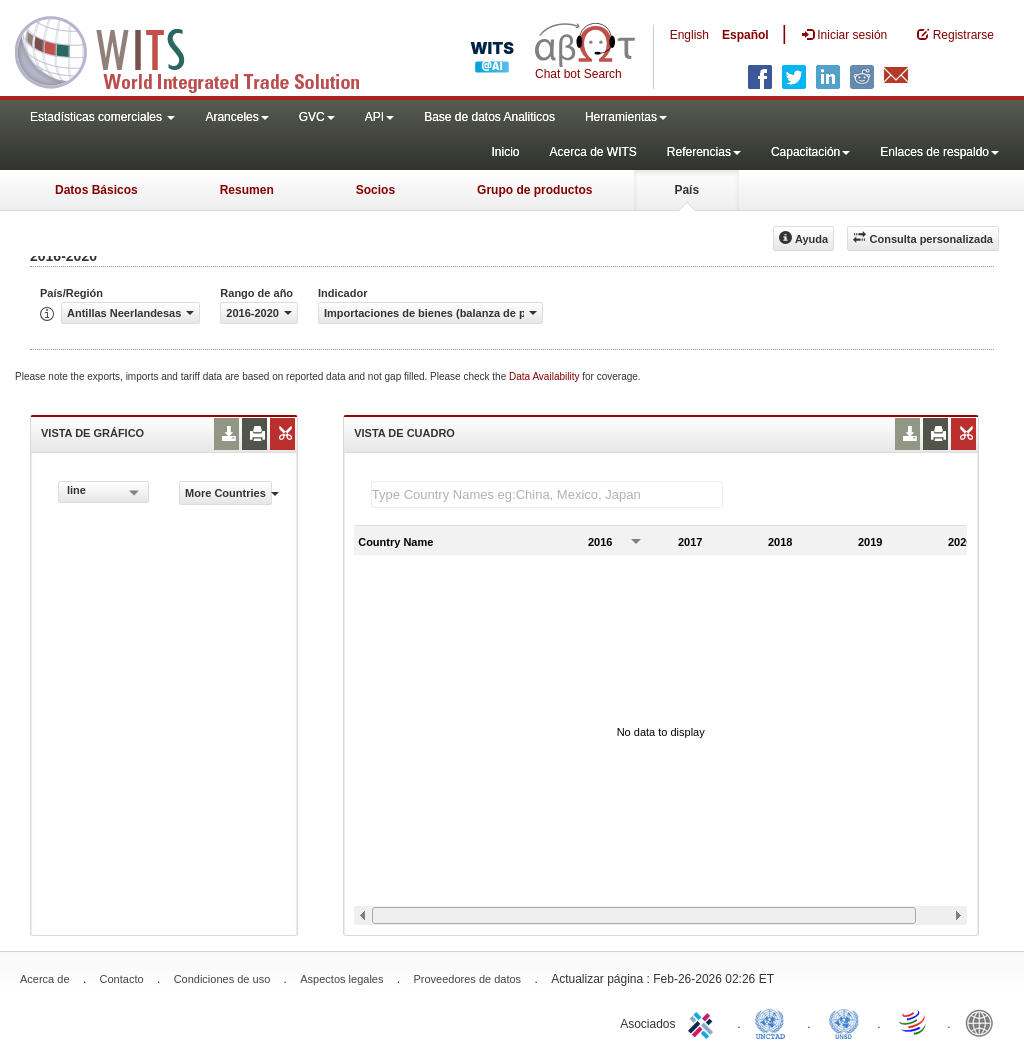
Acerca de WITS (592, 152)
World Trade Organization (914, 1022)
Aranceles (236, 117)
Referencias (704, 152)
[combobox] (103, 492)
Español (745, 35)
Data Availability (545, 376)
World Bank (984, 1022)
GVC (317, 117)
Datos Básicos (96, 190)
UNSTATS (844, 1022)
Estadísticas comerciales (102, 117)
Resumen (247, 190)
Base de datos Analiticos (489, 117)
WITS (200, 50)
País (686, 190)
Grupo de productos (534, 190)
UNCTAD (774, 1022)
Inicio (505, 152)
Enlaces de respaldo (939, 152)
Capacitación (810, 152)
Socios (375, 190)
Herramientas (626, 117)
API (379, 117)
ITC (704, 1022)
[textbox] (547, 494)
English (689, 35)
